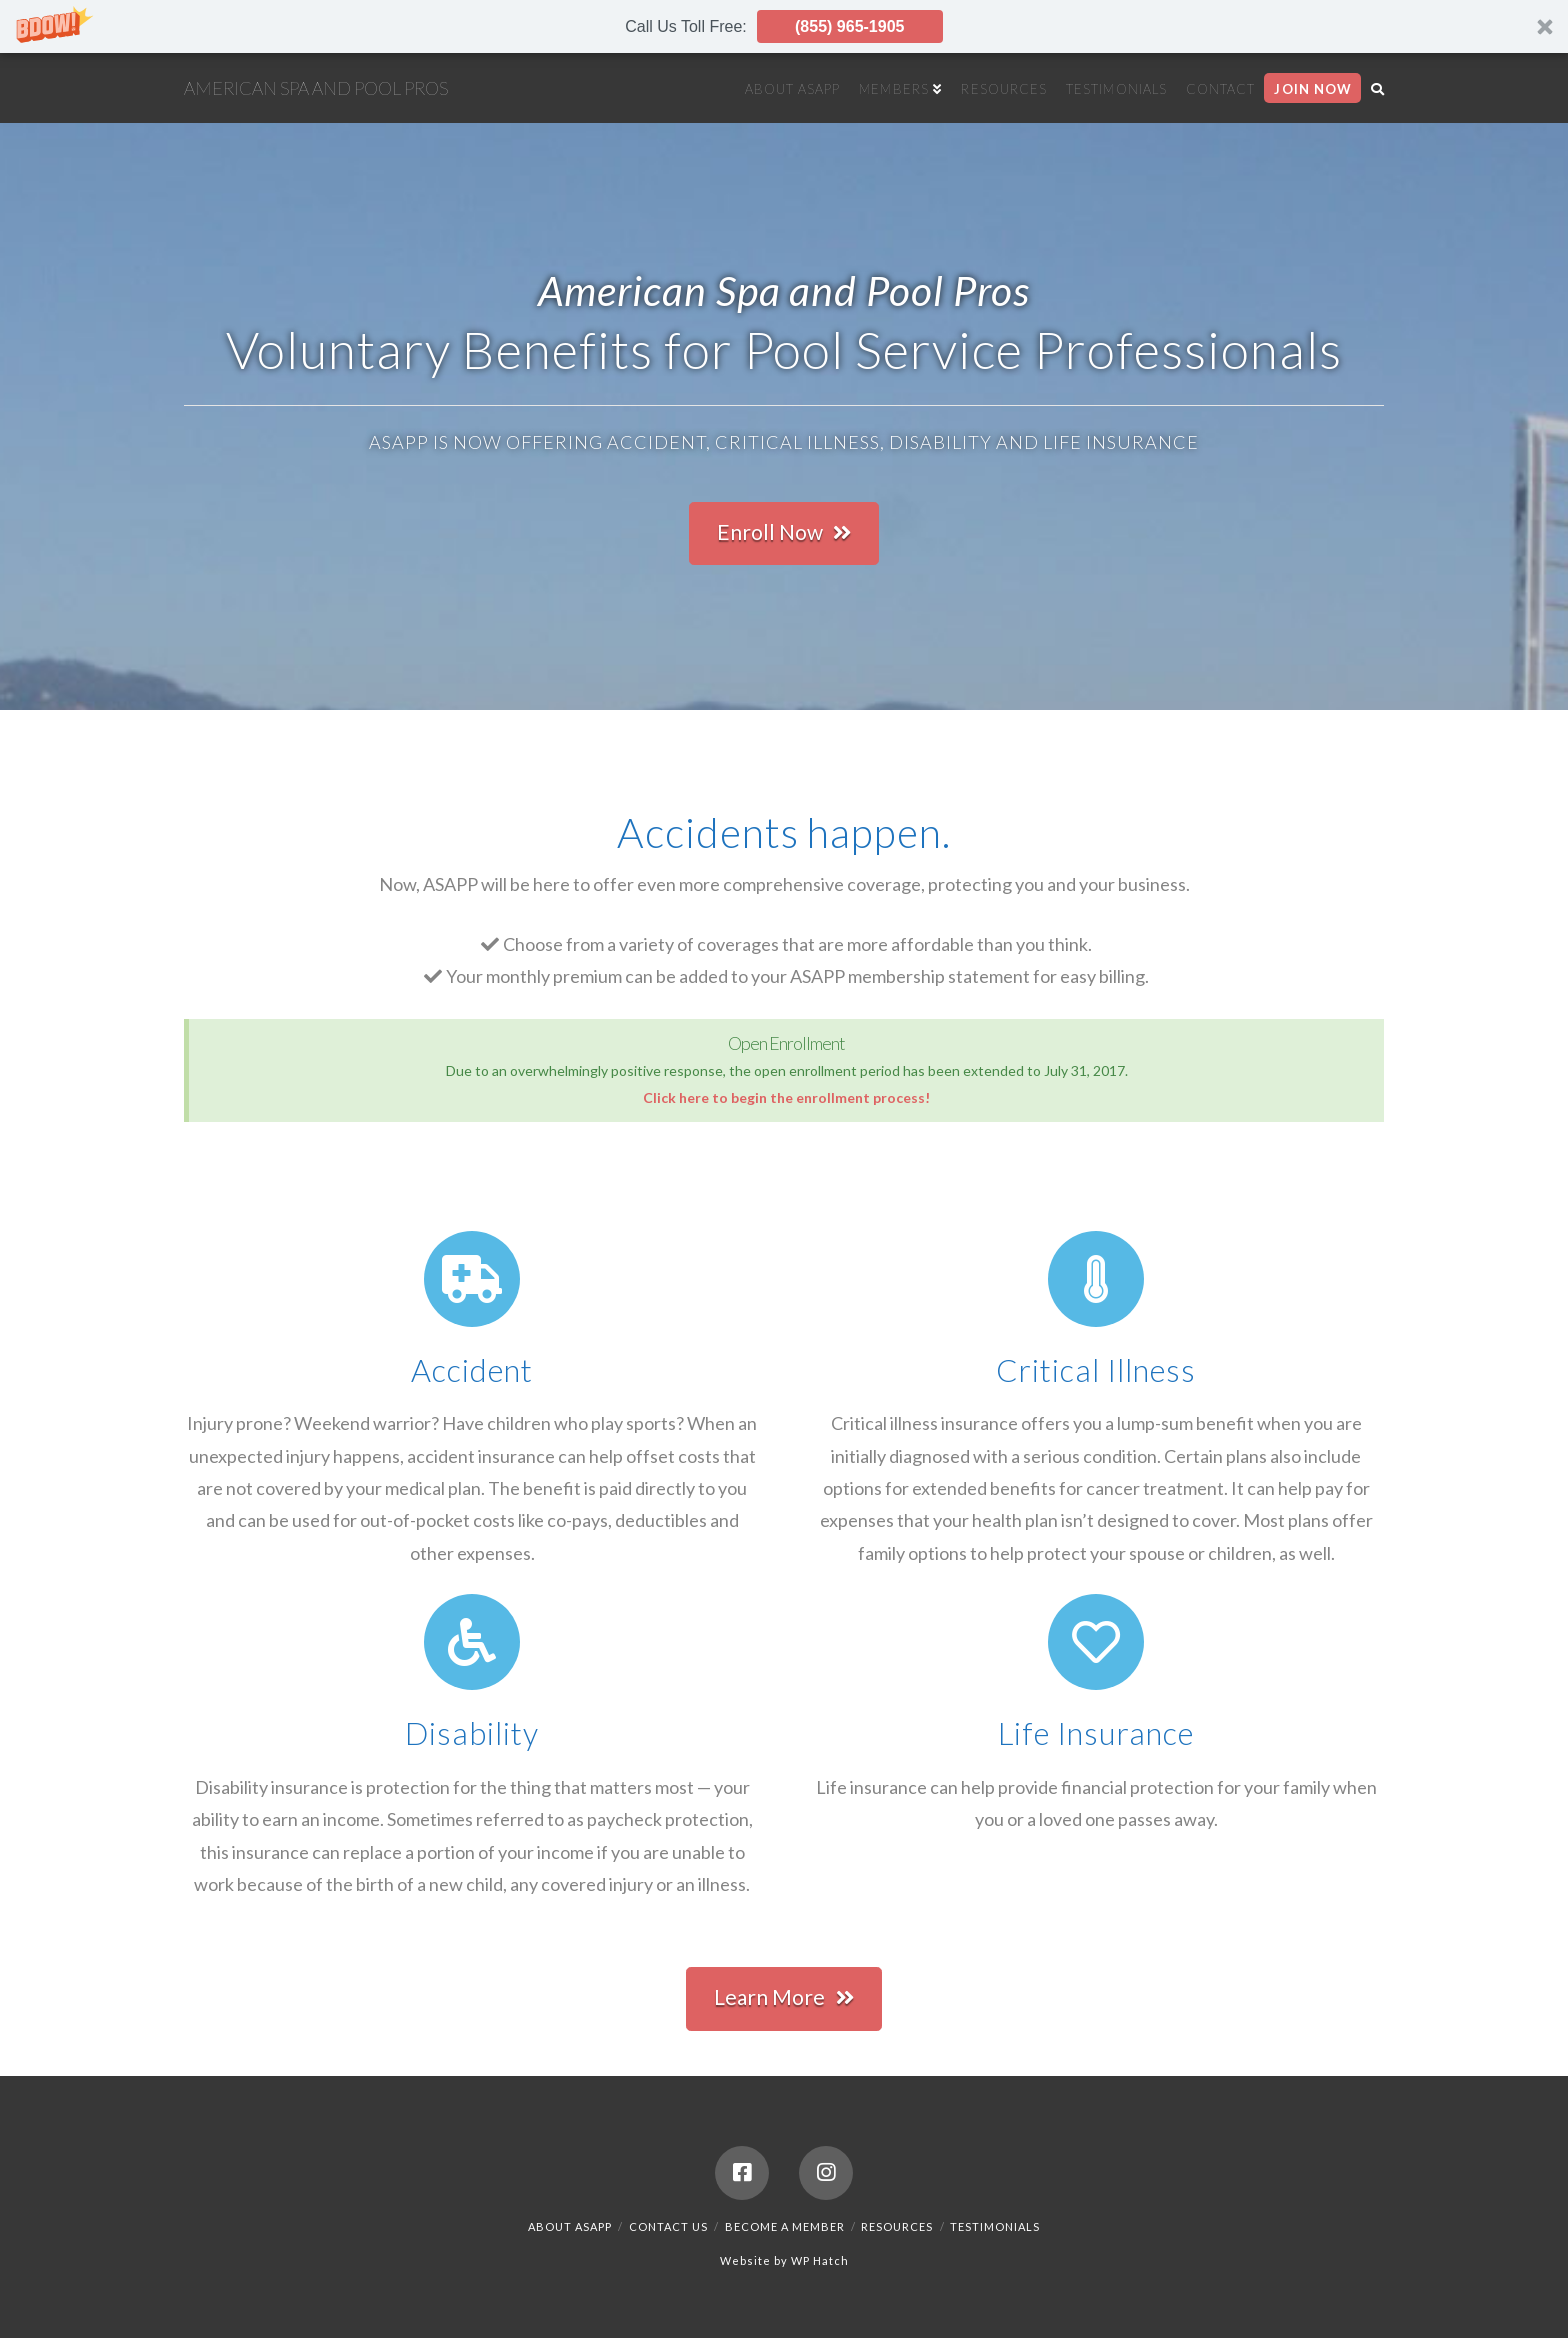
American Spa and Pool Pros (316, 88)
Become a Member (785, 2226)
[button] (784, 26)
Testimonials (995, 2226)
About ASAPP (570, 2226)
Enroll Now (784, 532)
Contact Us (668, 2226)
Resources (897, 2226)
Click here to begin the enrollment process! (786, 1097)
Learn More (784, 1997)
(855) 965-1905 (849, 26)
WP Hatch (820, 2260)
